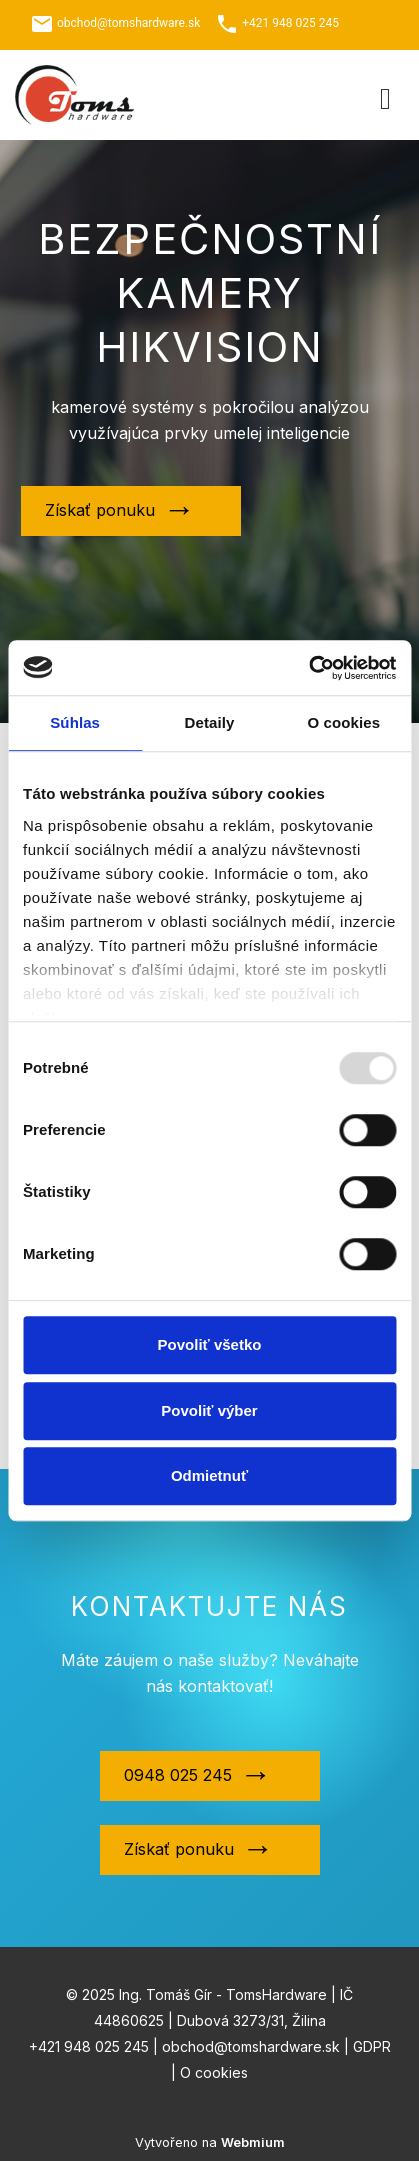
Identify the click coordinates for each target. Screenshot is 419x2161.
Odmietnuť (209, 1475)
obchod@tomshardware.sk (128, 23)
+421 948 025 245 (290, 23)
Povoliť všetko (210, 1344)
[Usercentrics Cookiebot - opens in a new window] (308, 668)
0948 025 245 (178, 1775)
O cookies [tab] (344, 722)
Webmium (253, 2142)
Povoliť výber (209, 1410)
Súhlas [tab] (75, 722)
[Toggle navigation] (385, 95)
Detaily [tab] (210, 722)
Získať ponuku (100, 510)
